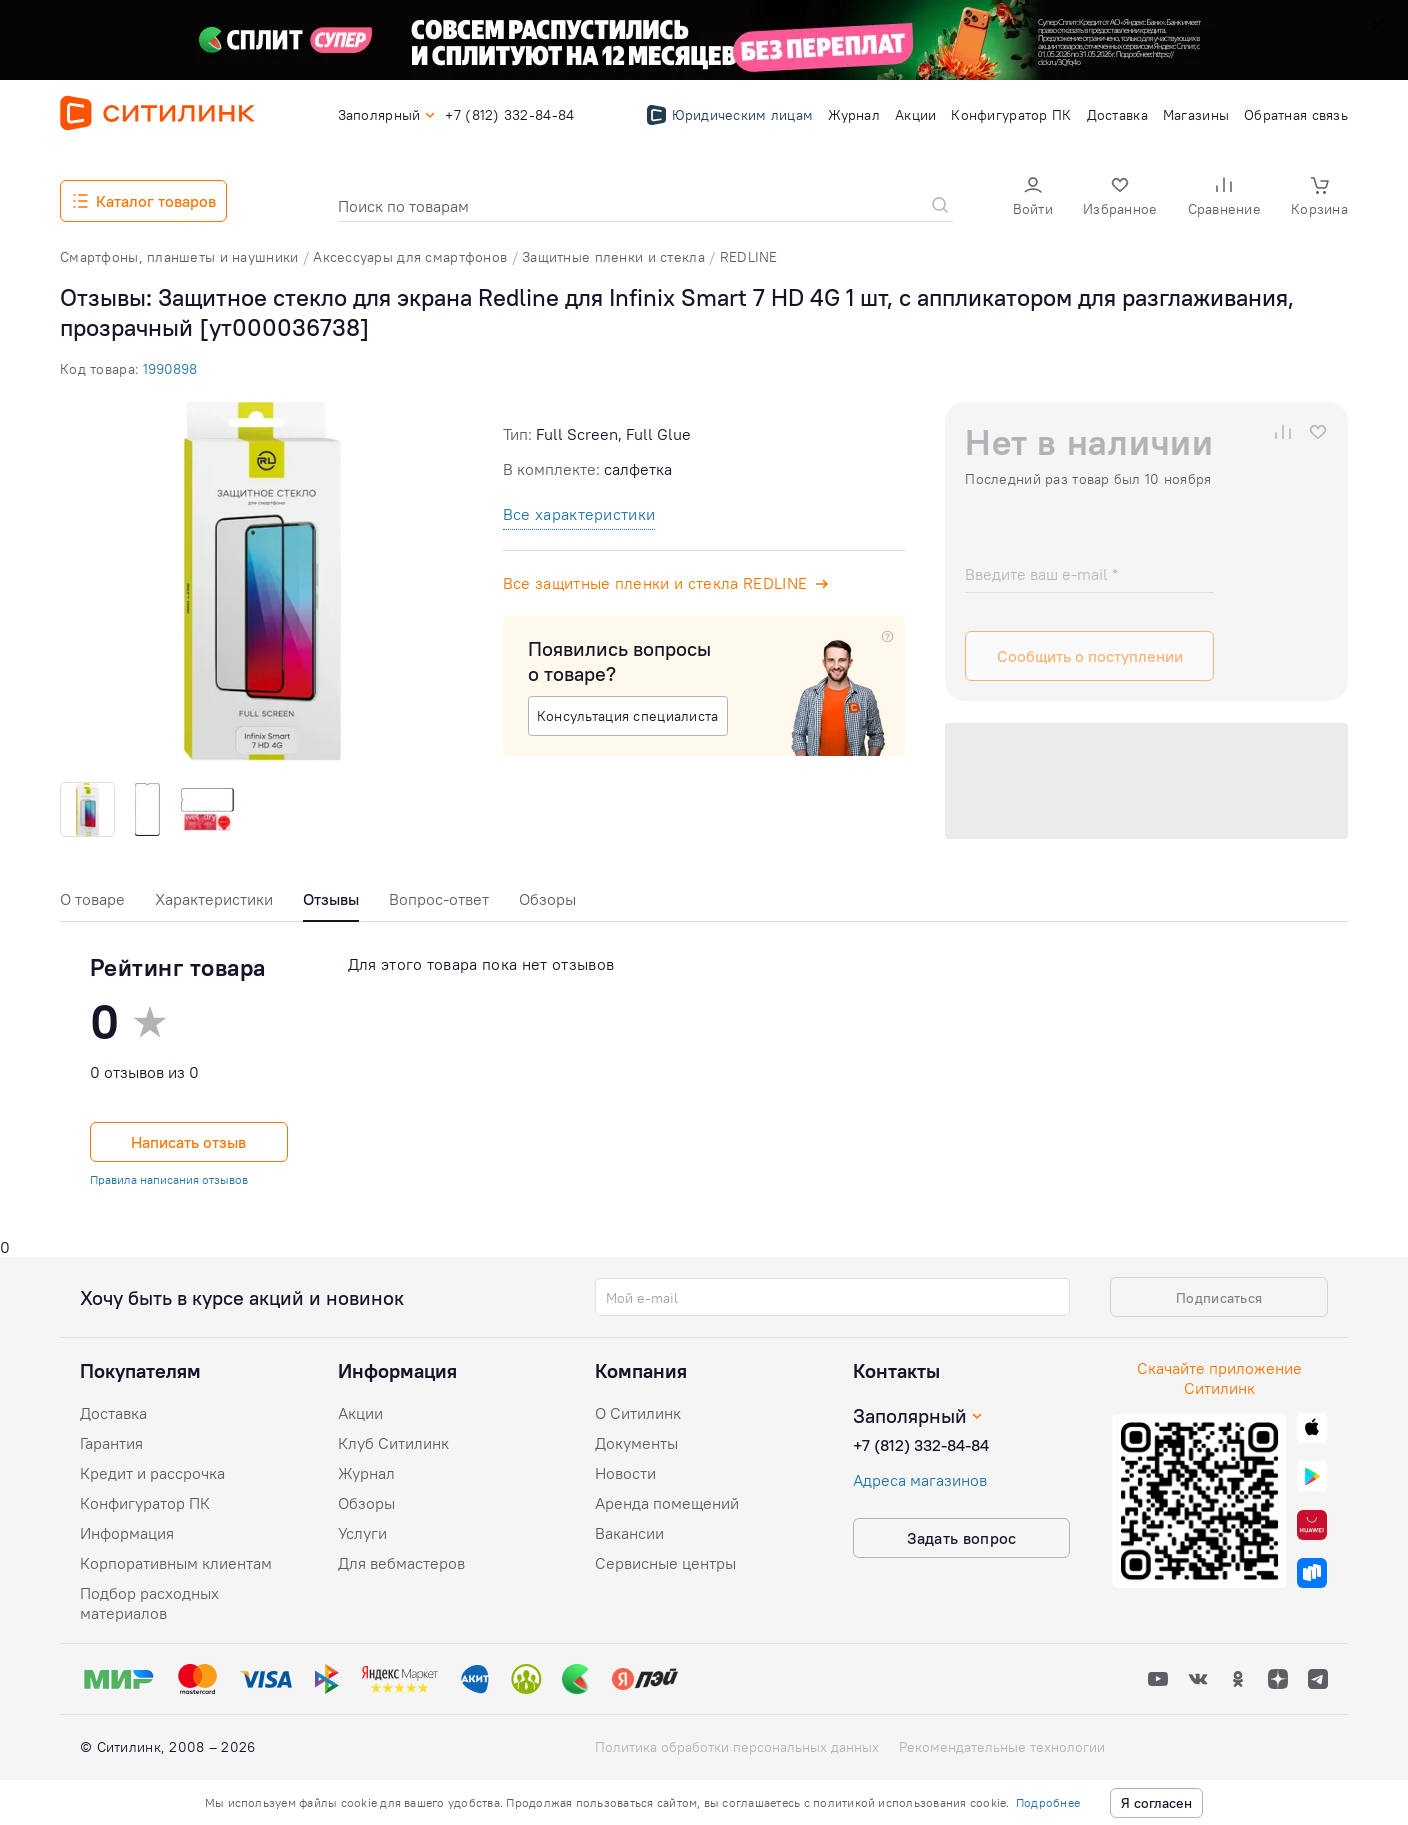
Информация (127, 1533)
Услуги (362, 1533)
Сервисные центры (665, 1563)
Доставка (113, 1413)
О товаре (92, 899)
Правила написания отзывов (169, 1179)
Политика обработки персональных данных (737, 1747)
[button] (1033, 198)
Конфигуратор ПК (145, 1503)
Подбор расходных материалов (149, 1603)
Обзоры (547, 899)
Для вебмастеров (401, 1563)
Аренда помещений (667, 1503)
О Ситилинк (638, 1413)
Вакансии (629, 1533)
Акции (360, 1413)
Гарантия (111, 1443)
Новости (625, 1473)
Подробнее (1048, 1802)
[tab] (92, 904)
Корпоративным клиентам (176, 1563)
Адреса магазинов (920, 1480)
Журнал (366, 1473)
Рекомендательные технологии (1002, 1747)
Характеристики (214, 899)
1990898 (170, 369)
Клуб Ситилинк (393, 1443)
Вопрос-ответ (439, 899)
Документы (636, 1443)
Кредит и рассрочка (152, 1473)
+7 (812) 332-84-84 (921, 1445)
